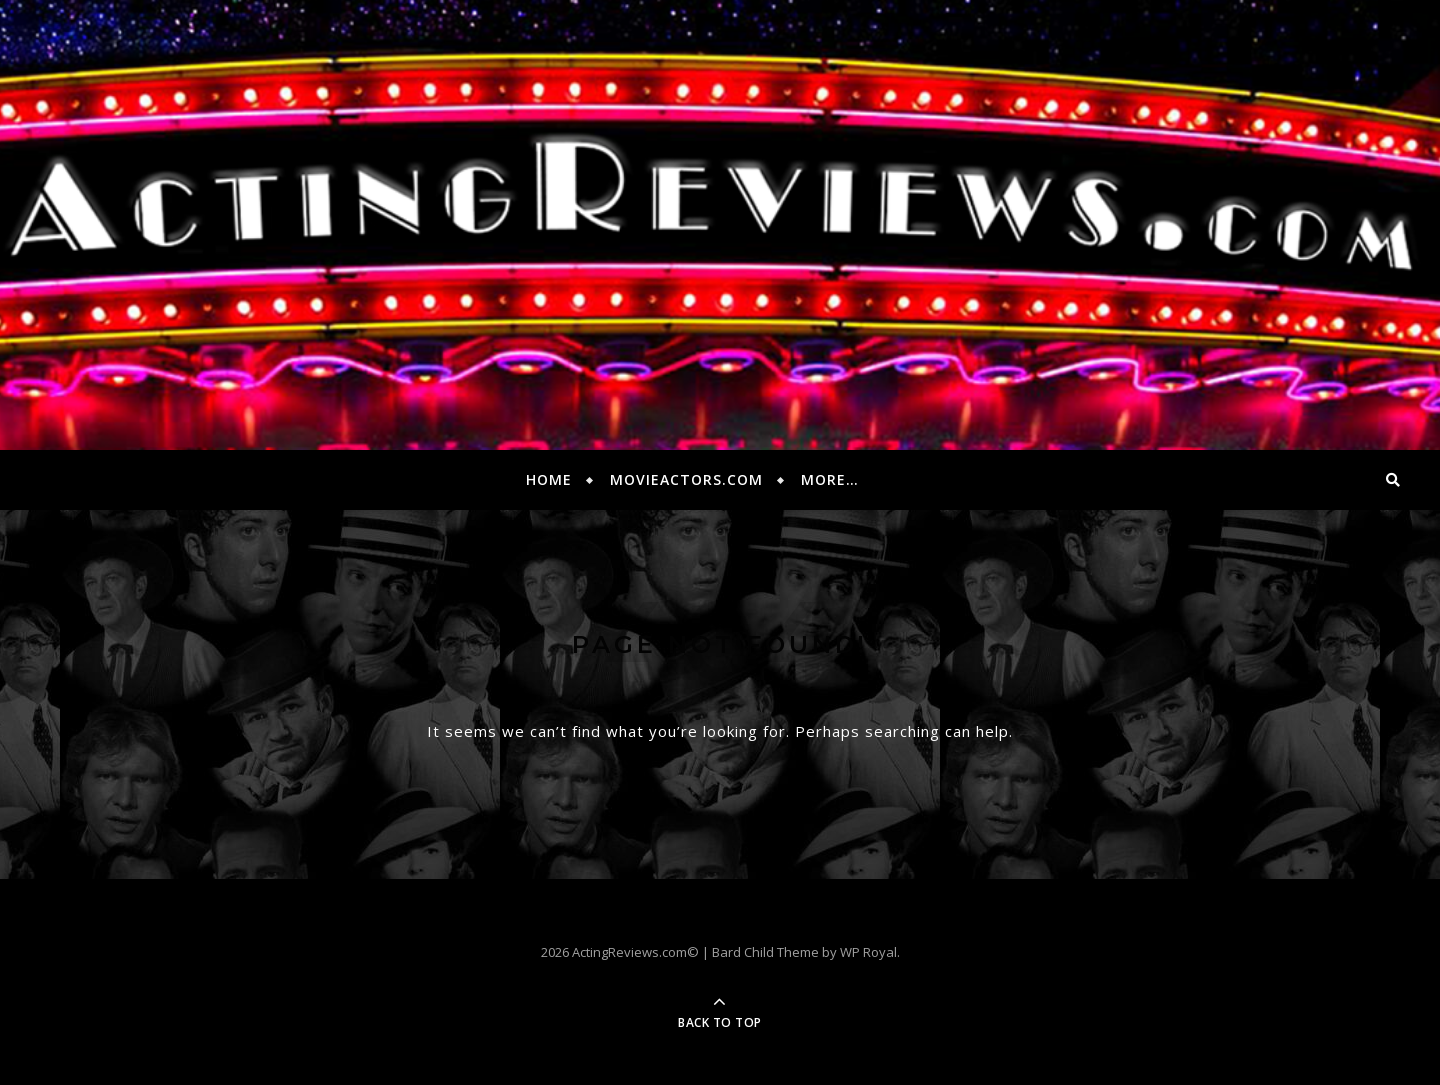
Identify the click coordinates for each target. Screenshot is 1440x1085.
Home (549, 479)
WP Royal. (870, 952)
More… (830, 479)
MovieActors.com (686, 479)
